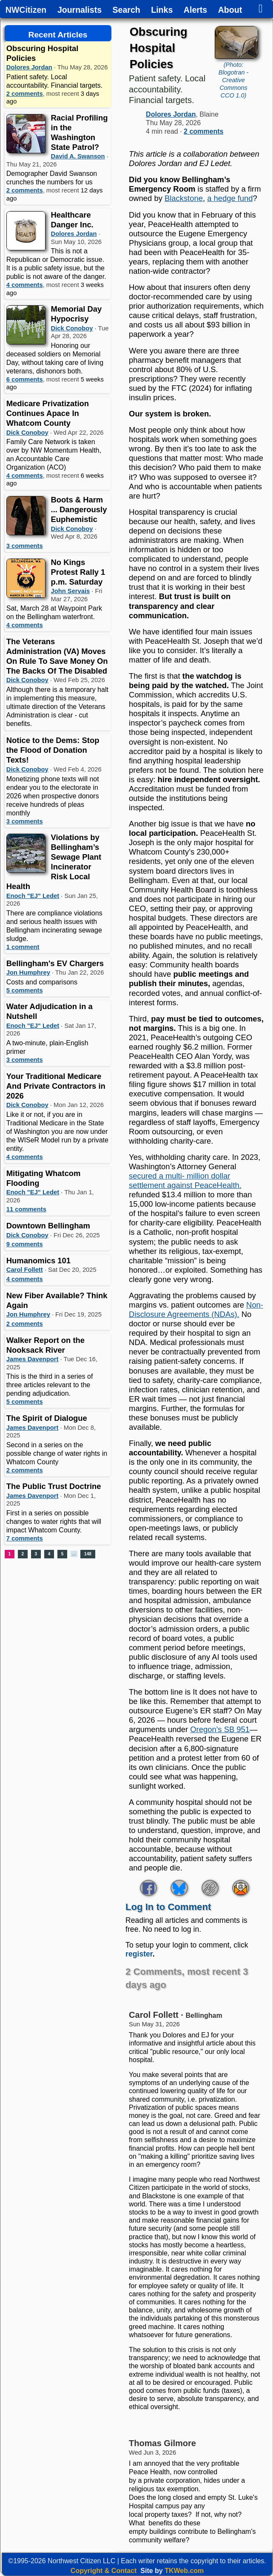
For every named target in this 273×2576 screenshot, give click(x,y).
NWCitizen (26, 10)
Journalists (79, 10)
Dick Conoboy (72, 328)
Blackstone (184, 198)
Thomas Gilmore (162, 2443)
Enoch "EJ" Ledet (32, 895)
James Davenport (32, 1359)
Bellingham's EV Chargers (55, 963)
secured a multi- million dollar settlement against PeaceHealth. (185, 1180)
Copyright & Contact (104, 2570)
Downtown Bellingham (48, 1225)
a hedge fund (230, 198)
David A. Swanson (78, 156)
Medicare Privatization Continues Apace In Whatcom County (47, 413)
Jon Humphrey (28, 972)
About (230, 10)
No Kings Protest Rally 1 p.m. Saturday (78, 572)
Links (162, 10)
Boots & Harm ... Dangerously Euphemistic (79, 509)
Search (126, 10)
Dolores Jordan (29, 67)
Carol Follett (24, 1269)
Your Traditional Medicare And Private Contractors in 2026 (55, 1086)
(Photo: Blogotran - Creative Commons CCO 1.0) (233, 80)
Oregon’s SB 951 (220, 1729)
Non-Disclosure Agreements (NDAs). (196, 1309)
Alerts (195, 10)
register (139, 1954)
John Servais (70, 591)
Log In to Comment (168, 1907)
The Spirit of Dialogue (46, 1418)
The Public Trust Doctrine (53, 1486)
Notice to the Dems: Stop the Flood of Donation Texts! (53, 750)
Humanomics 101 (38, 1260)
